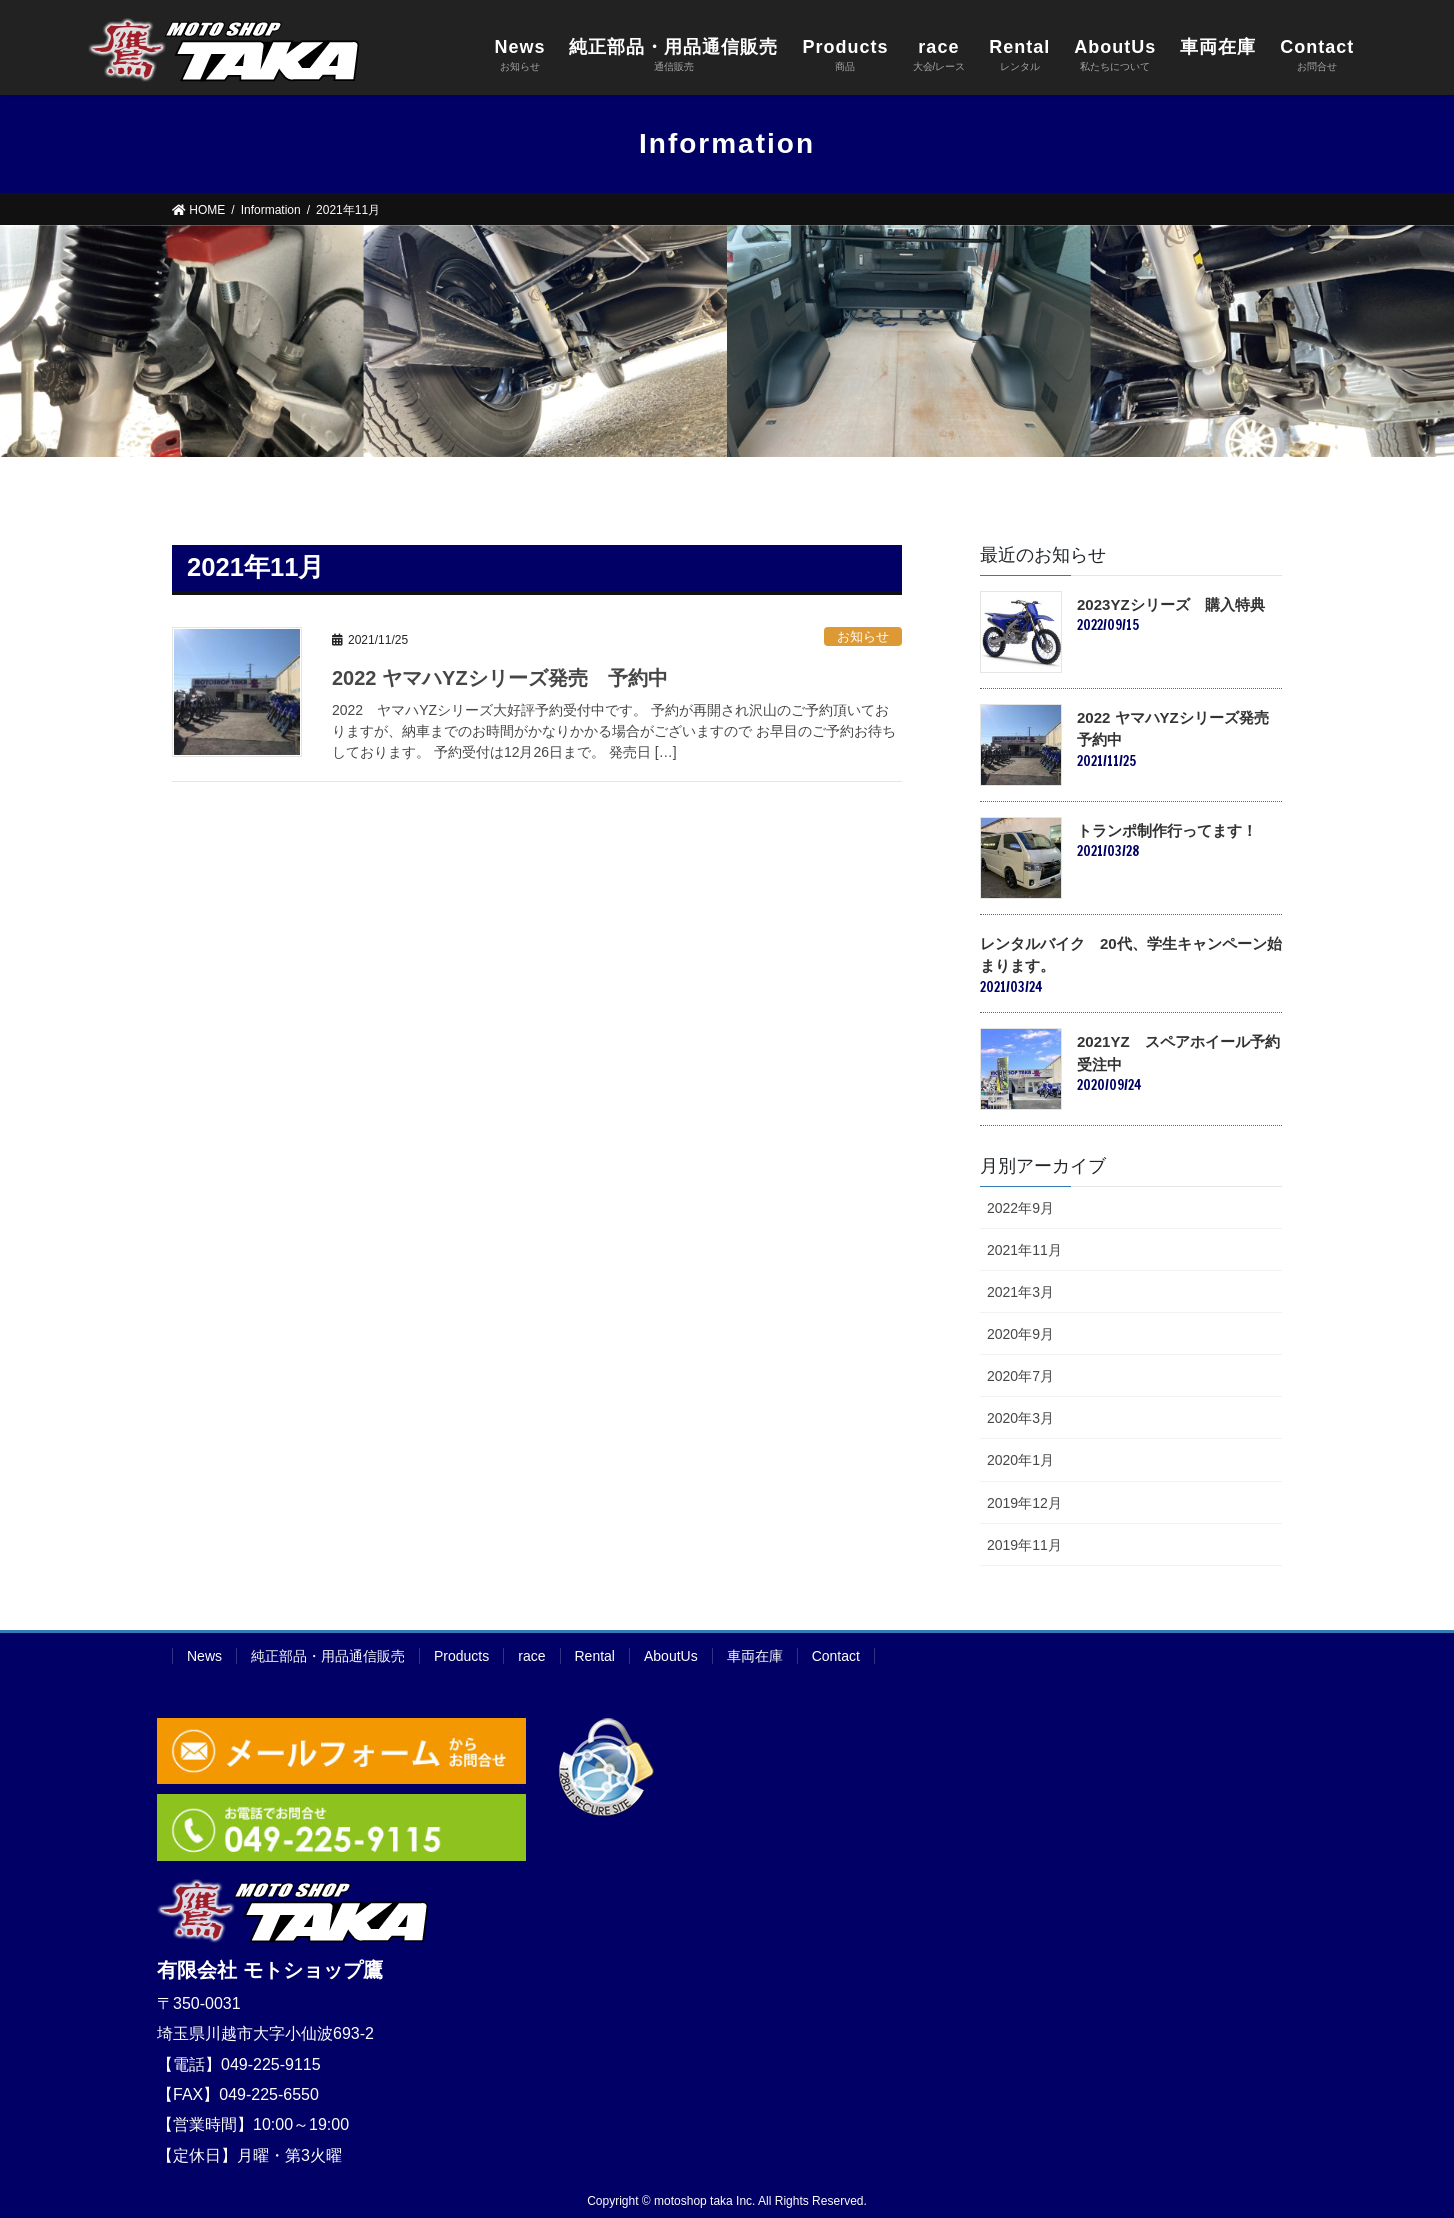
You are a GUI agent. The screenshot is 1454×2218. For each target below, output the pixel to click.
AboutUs (671, 1656)
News (204, 1656)
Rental (595, 1656)
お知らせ (863, 636)
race (531, 1656)
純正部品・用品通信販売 (328, 1656)
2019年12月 (1024, 1503)
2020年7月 (1020, 1376)
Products (461, 1656)
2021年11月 (1024, 1250)
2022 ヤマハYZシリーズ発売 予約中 (500, 678)
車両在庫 (755, 1656)
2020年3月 (1020, 1418)
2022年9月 (1020, 1208)
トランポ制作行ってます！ (1167, 830)
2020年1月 (1020, 1460)
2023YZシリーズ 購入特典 (1171, 604)
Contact (836, 1656)
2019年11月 (1024, 1545)
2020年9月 (1020, 1334)
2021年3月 (1020, 1292)
